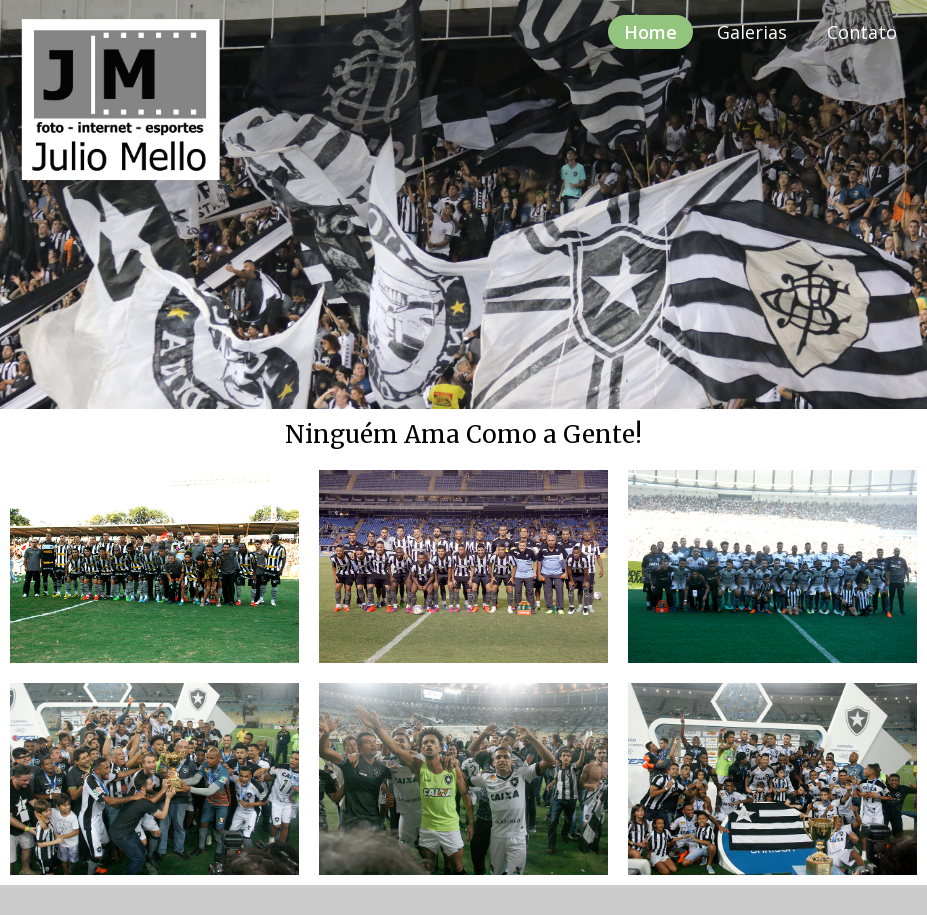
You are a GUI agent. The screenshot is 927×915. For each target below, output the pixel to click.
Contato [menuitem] (862, 32)
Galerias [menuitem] (752, 32)
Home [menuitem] (650, 32)
